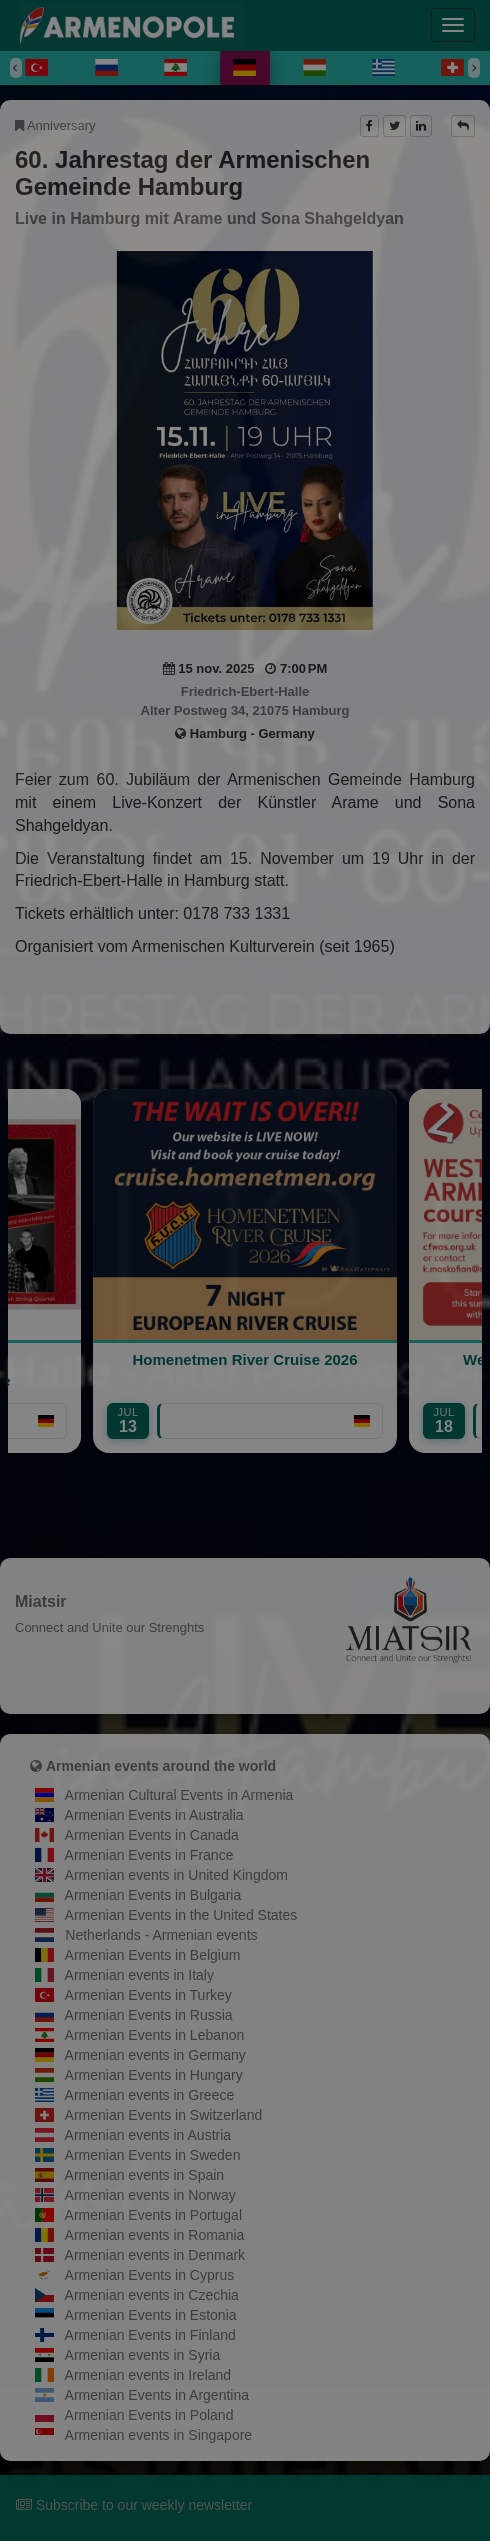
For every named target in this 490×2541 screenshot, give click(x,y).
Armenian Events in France (149, 1855)
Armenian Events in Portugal (153, 2215)
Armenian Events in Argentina (157, 2395)
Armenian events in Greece (150, 2095)
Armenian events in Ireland (148, 2375)
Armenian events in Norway (150, 2195)
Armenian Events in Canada (152, 1835)
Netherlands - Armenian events (161, 1935)
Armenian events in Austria (148, 2135)
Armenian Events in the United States (181, 1915)
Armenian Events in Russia (149, 2015)
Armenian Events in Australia (154, 1815)
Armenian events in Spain (145, 2175)
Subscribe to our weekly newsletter (134, 2505)
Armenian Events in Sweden (153, 2155)
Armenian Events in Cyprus (150, 2275)
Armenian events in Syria (143, 2355)
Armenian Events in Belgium (153, 1955)
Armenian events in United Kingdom (176, 1875)
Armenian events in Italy (139, 1975)
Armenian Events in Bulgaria (153, 1895)
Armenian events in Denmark (155, 2255)
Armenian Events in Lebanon (155, 2035)
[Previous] (16, 68)
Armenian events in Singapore (159, 2435)
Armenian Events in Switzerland (164, 2115)
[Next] (474, 68)
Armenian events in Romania (155, 2235)
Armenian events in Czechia (152, 2295)
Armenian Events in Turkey (148, 1995)
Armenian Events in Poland (149, 2415)
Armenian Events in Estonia (151, 2315)
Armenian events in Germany (155, 2055)
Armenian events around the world (161, 1766)
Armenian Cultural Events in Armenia (179, 1795)
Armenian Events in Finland (150, 2335)
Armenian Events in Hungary (154, 2075)
